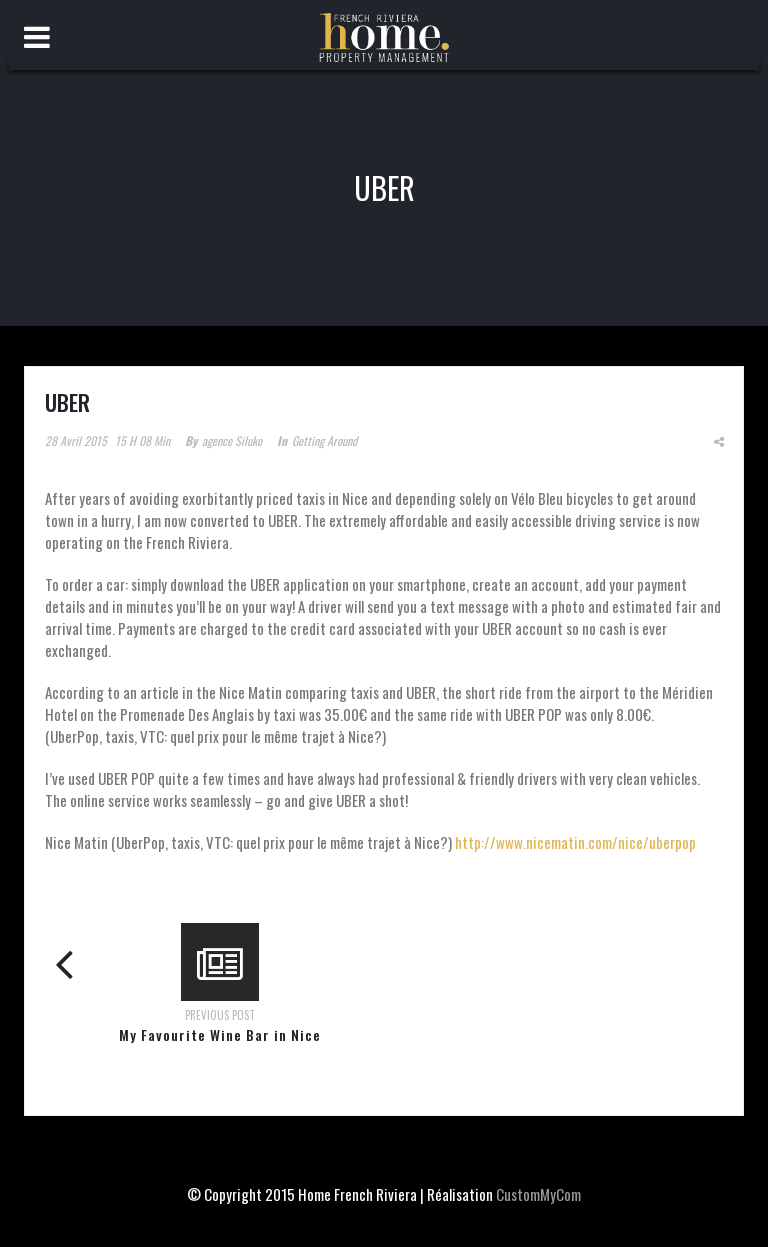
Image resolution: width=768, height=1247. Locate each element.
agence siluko (232, 440)
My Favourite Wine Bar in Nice (220, 1034)
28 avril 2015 (76, 440)
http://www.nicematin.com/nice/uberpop (575, 842)
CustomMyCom (538, 1194)
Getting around (324, 440)
